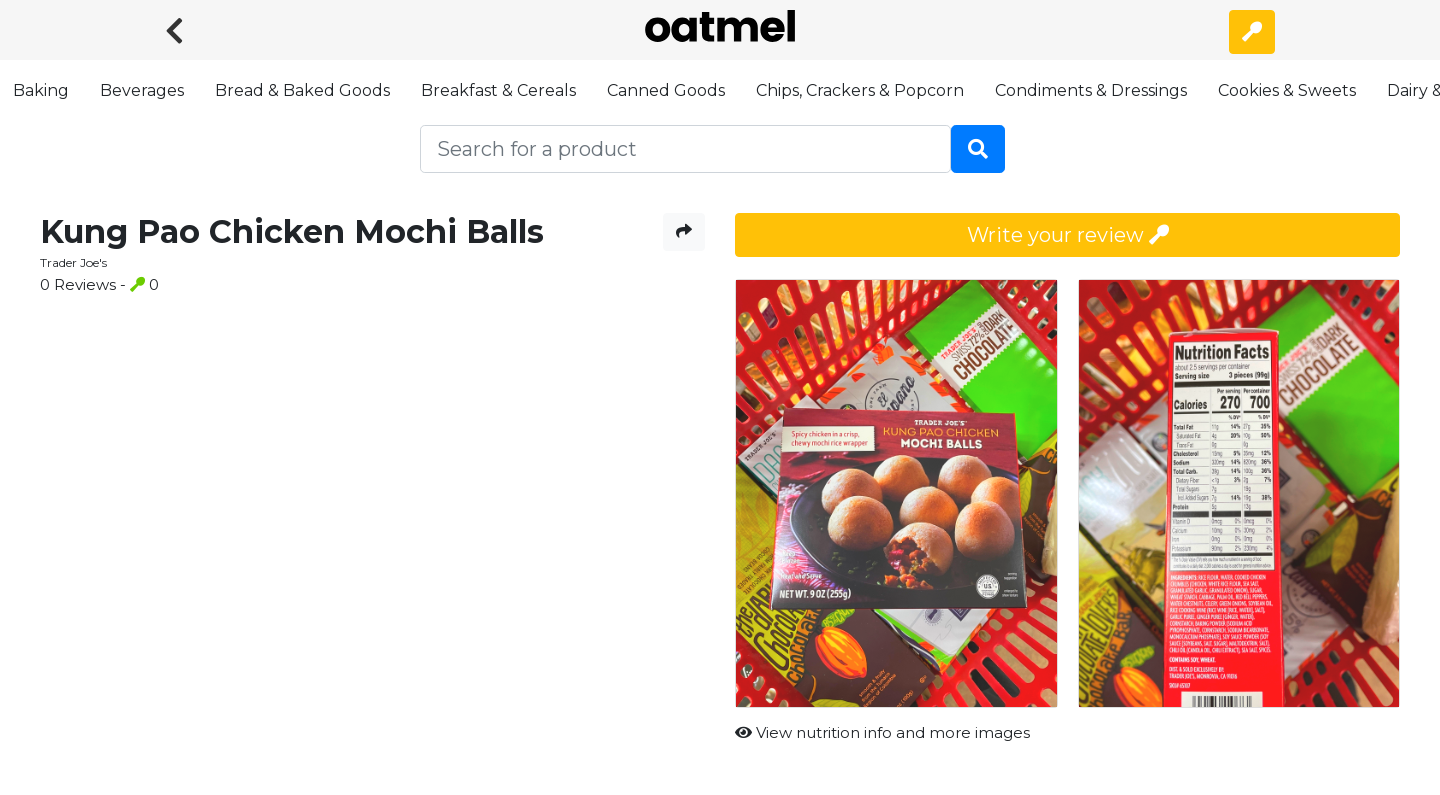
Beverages (142, 90)
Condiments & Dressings (1091, 90)
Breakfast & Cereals (498, 90)
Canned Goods (666, 90)
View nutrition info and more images (882, 732)
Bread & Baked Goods (302, 90)
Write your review (1068, 235)
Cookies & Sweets (1287, 90)
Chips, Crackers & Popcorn (860, 90)
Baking (41, 90)
